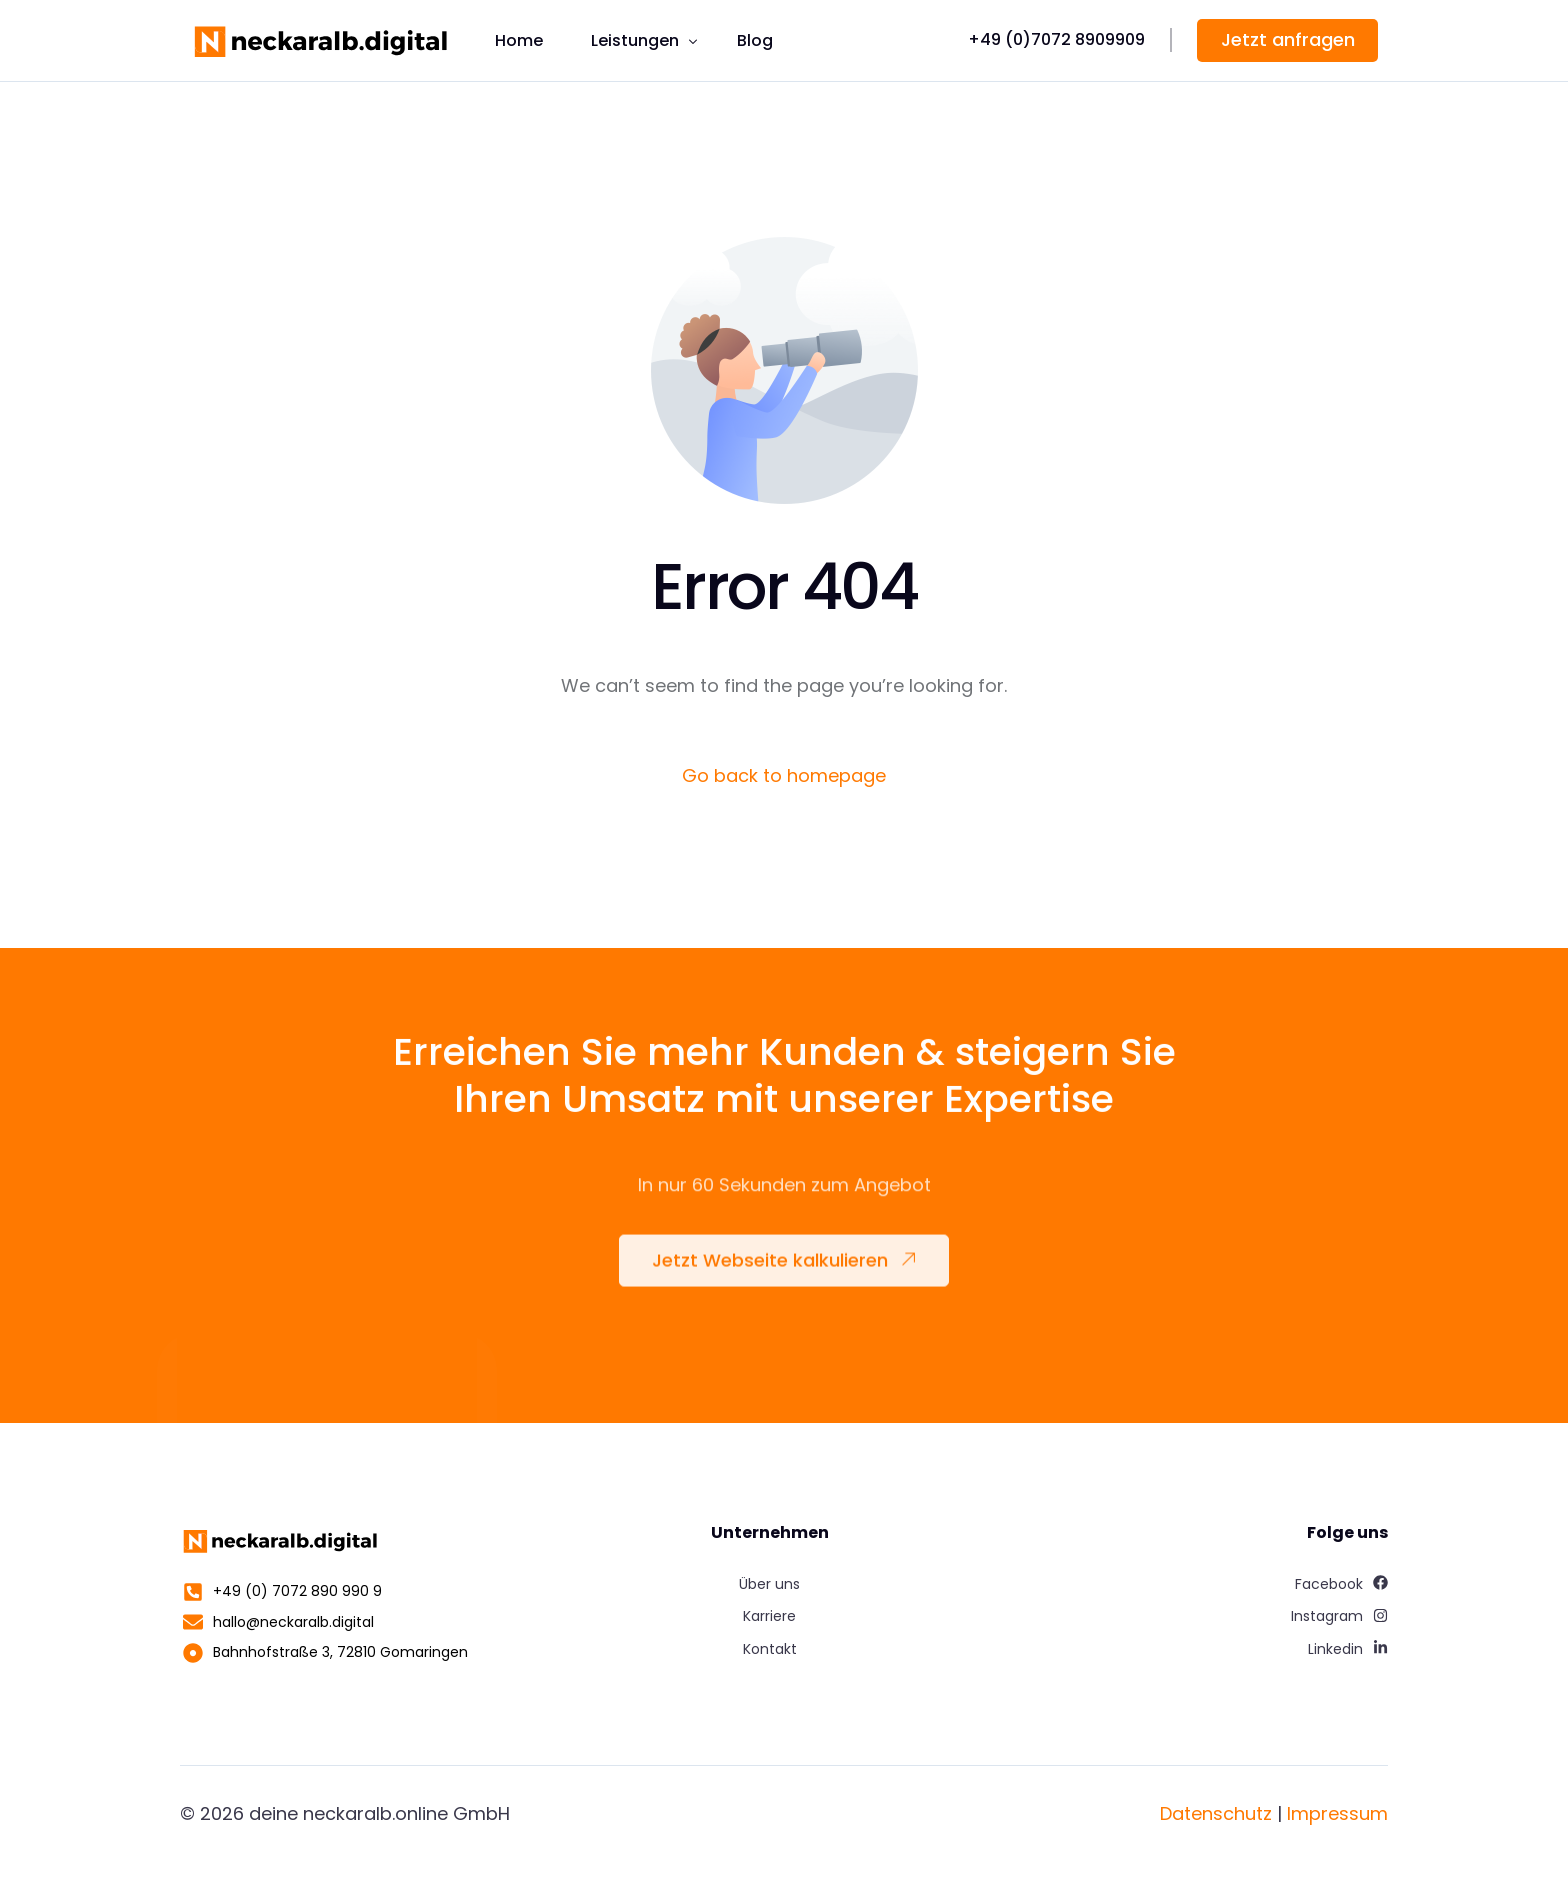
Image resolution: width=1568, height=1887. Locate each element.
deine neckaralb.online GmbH (379, 1813)
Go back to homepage (784, 775)
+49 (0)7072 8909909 (1056, 39)
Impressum (1337, 1813)
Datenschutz (1216, 1813)
